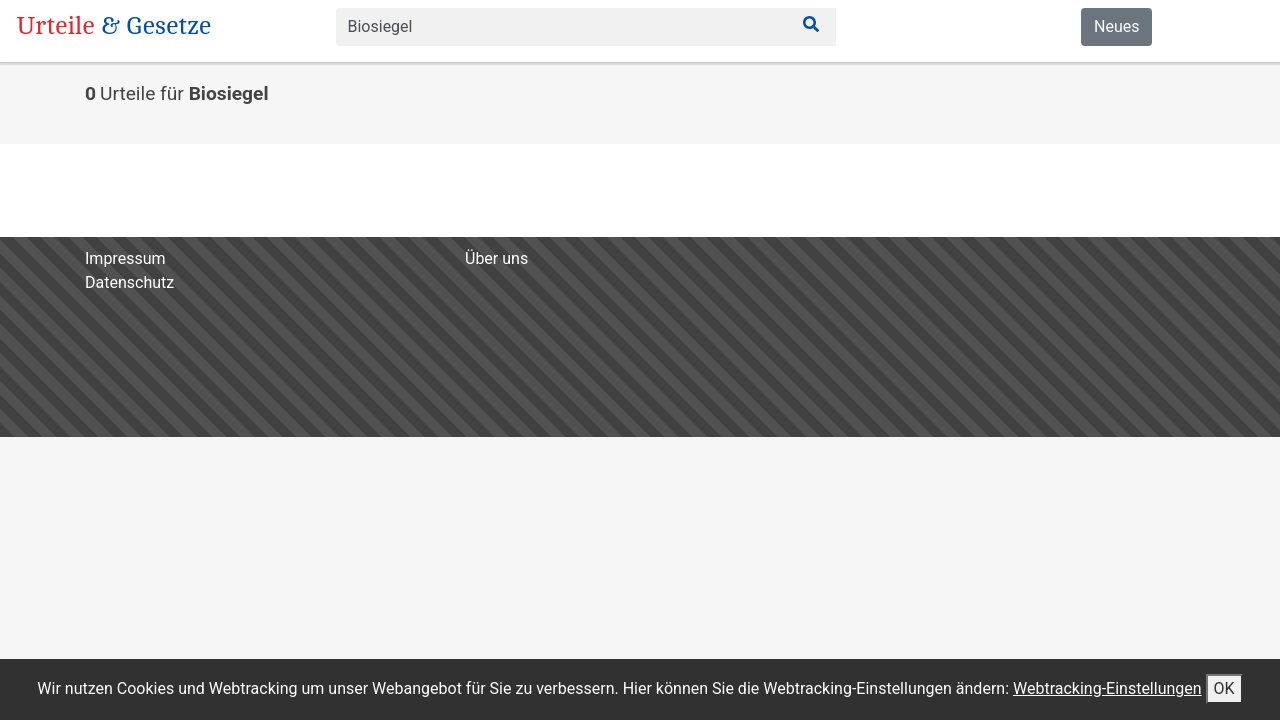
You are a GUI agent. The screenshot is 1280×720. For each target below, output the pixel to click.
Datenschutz (129, 282)
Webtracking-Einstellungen (1107, 688)
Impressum (125, 258)
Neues (1116, 26)
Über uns (496, 258)
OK (1224, 688)
